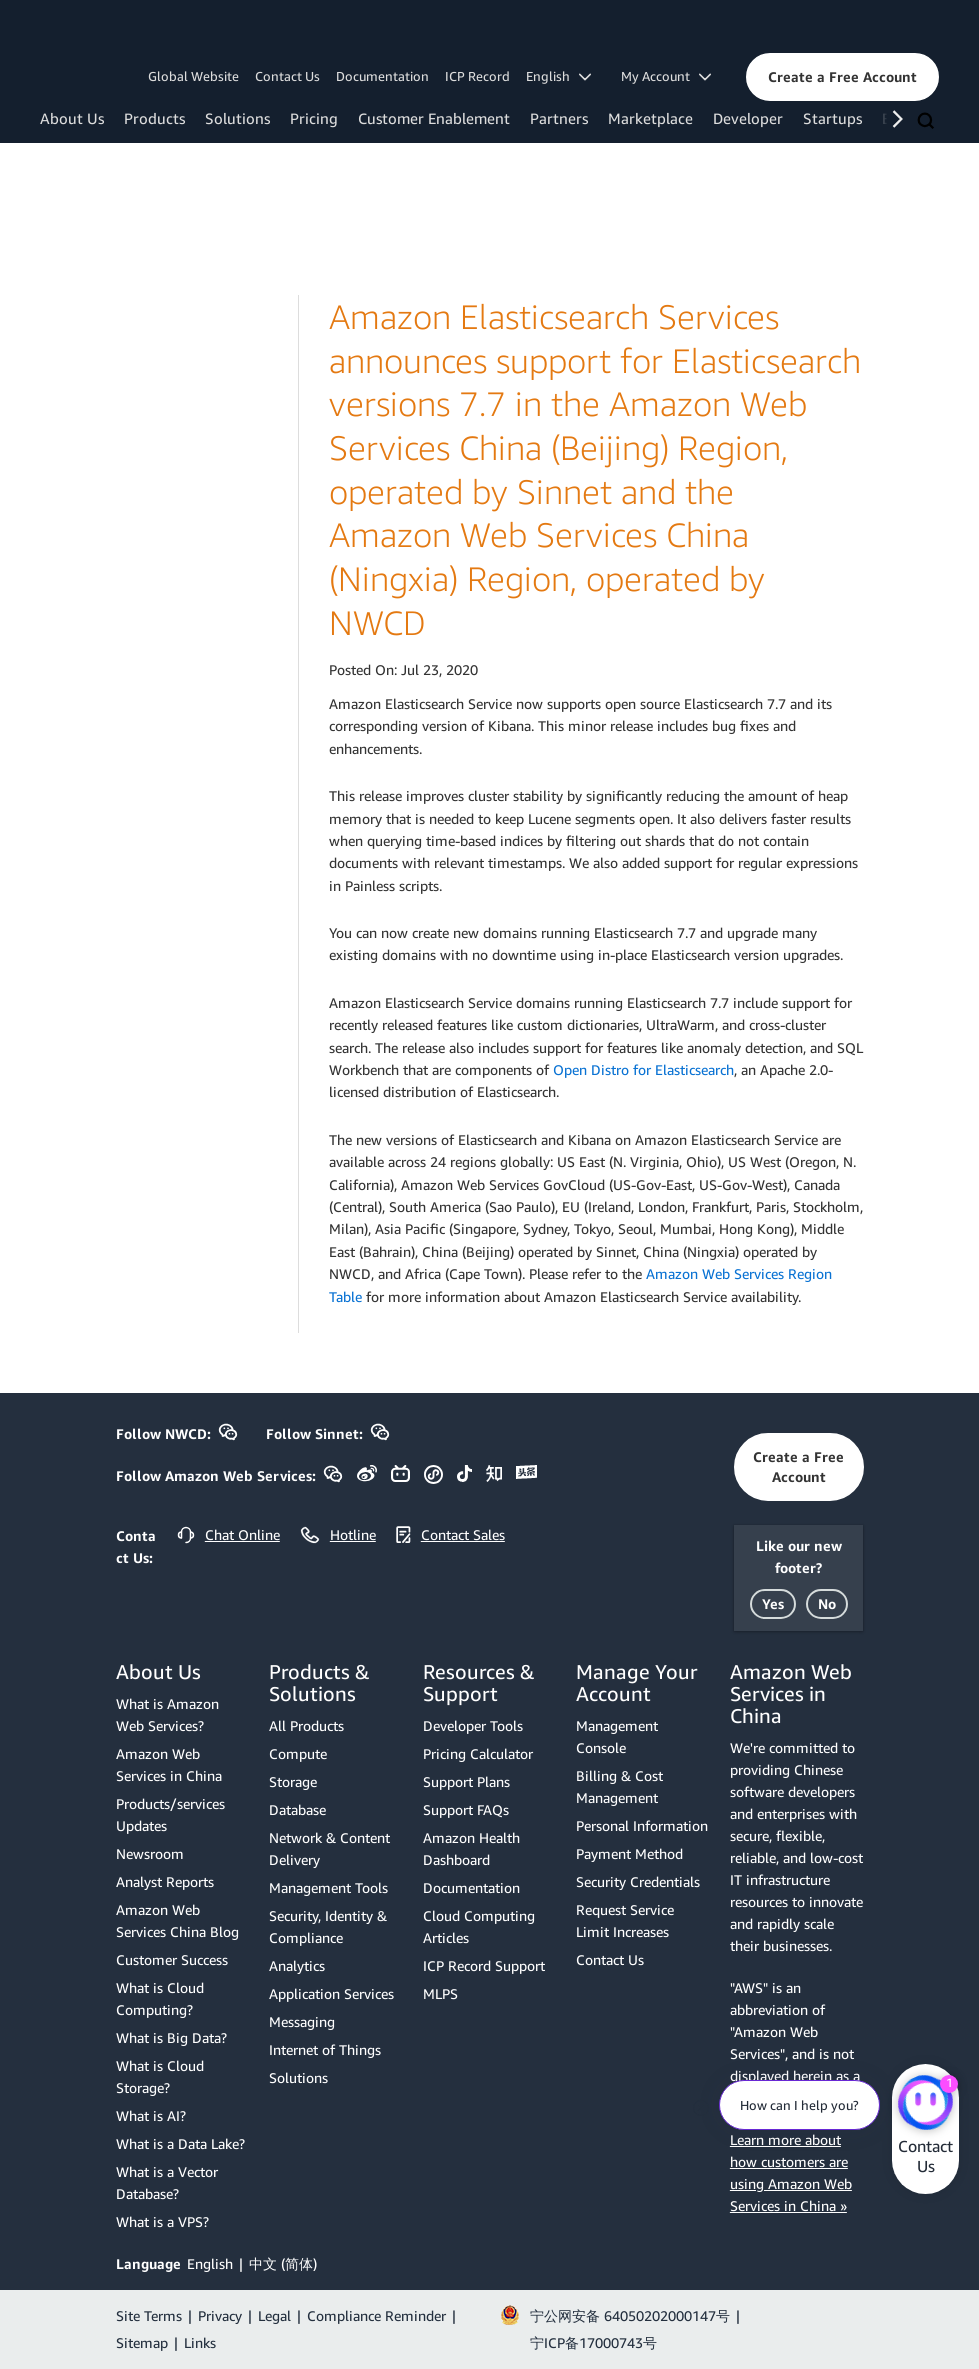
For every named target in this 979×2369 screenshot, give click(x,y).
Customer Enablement (434, 118)
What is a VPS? (162, 2221)
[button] (842, 77)
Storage (293, 1781)
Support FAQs (466, 1809)
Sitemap (142, 2342)
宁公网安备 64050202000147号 (630, 2315)
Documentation (382, 76)
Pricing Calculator (478, 1753)
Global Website (193, 76)
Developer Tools (473, 1725)
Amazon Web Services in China (169, 1764)
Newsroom (150, 1853)
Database (297, 1809)
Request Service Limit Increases (625, 1920)
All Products (306, 1725)
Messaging (302, 2021)
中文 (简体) (283, 2263)
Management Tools (328, 1887)
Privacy (220, 2315)
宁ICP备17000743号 (593, 2342)
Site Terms (149, 2315)
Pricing (314, 118)
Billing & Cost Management (619, 1786)
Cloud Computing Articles (479, 1926)
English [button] (558, 76)
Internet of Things (325, 2049)
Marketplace (650, 118)
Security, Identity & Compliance (328, 1926)
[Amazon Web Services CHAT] (925, 2104)
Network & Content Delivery (329, 1848)
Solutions (237, 118)
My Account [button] (666, 76)
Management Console (617, 1736)
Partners (559, 118)
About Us (72, 118)
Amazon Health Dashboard (471, 1848)
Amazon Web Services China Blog (177, 1920)
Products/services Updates (170, 1814)
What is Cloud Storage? (160, 2076)
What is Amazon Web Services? (167, 1714)
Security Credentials (638, 1881)
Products (154, 118)
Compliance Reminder (376, 2315)
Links (200, 2342)
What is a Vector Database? (167, 2182)
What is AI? (151, 2115)
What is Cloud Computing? (160, 1998)
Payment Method (629, 1853)
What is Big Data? (171, 2037)
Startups (832, 118)
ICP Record (477, 76)
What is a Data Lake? (180, 2143)
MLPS (440, 1993)
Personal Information (642, 1825)
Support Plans (466, 1781)
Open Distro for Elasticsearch (643, 1069)
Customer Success (172, 1959)
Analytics (297, 1965)
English (210, 2263)
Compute (298, 1753)
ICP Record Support (484, 1965)
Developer (748, 118)
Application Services (331, 1993)
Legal (274, 2315)
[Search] (928, 122)
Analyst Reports (165, 1881)
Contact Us (287, 76)
